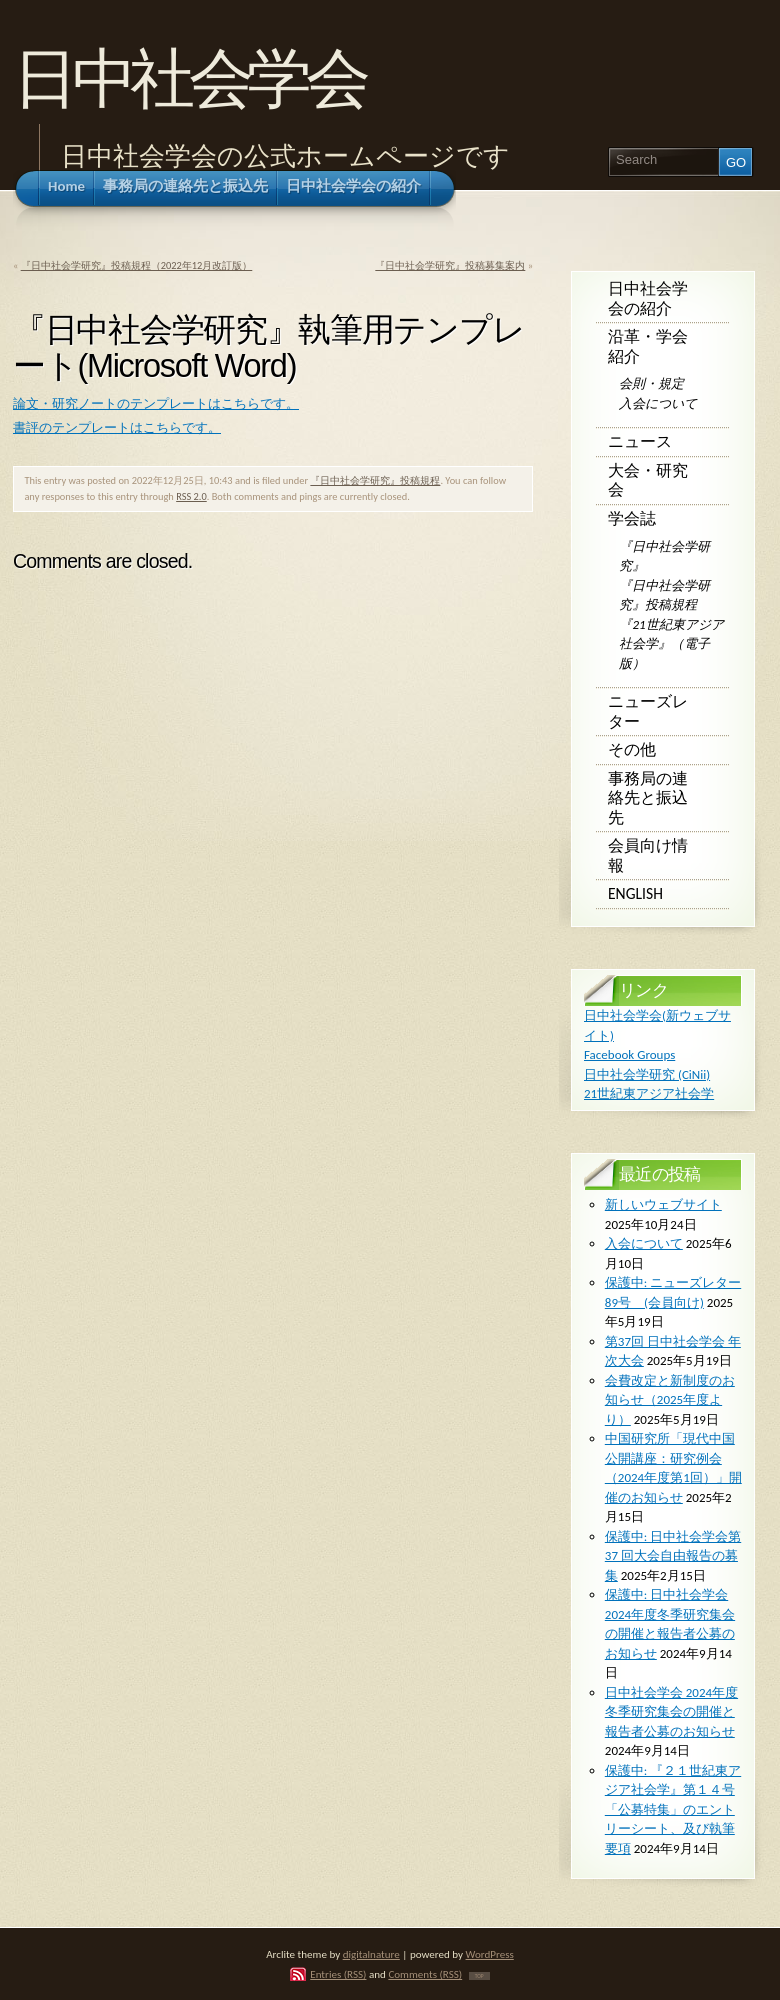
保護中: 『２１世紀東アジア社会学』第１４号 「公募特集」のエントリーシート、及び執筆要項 (673, 1809)
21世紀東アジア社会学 (649, 1093)
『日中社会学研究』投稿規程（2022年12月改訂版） (137, 265)
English (635, 893)
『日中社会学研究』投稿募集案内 (450, 265)
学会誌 (632, 518)
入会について (658, 403)
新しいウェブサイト (663, 1204)
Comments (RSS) (425, 1974)
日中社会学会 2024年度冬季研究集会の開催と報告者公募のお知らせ (671, 1712)
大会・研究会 (648, 480)
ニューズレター (648, 711)
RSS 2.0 (191, 496)
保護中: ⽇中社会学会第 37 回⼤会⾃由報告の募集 (673, 1556)
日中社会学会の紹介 (648, 298)
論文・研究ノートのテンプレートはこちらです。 (156, 403)
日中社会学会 (188, 78)
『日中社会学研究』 (664, 556)
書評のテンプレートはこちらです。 (117, 427)
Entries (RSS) (338, 1974)
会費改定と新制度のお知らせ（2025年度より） (670, 1400)
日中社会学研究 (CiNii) (647, 1074)
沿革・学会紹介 (648, 346)
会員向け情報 (648, 855)
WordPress (490, 1954)
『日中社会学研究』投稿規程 (375, 480)
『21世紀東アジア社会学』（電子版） (671, 644)
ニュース (640, 441)
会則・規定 (651, 383)
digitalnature (371, 1954)
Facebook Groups (629, 1054)
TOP (479, 1976)
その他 (632, 749)
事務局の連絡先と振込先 (648, 798)
